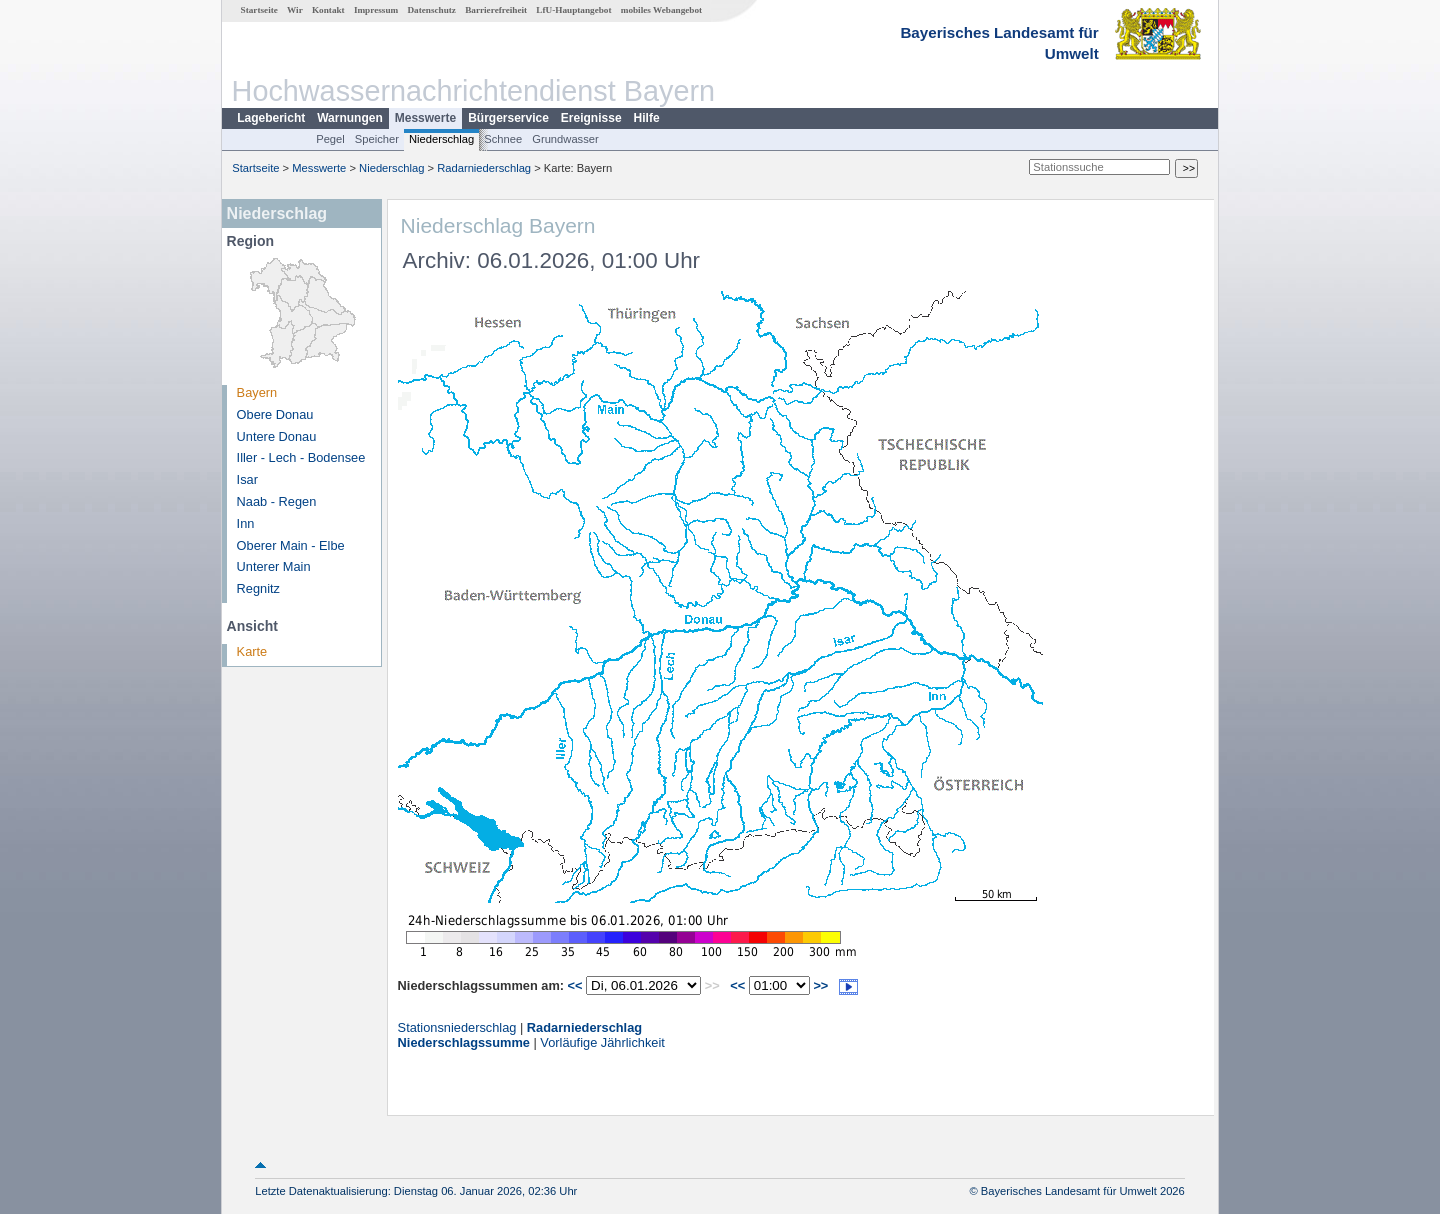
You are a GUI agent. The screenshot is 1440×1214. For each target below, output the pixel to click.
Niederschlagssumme (464, 1042)
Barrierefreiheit (496, 10)
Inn (246, 523)
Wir (295, 10)
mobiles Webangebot (661, 10)
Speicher (377, 139)
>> (820, 985)
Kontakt (328, 10)
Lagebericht (271, 118)
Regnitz (258, 588)
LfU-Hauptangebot (573, 10)
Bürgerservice (508, 118)
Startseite (259, 10)
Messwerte (425, 118)
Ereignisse (591, 118)
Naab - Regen (277, 501)
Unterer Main (274, 566)
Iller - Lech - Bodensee (301, 457)
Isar (247, 479)
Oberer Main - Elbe (291, 545)
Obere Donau (275, 414)
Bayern (257, 392)
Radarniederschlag (484, 168)
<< (575, 985)
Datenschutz (431, 10)
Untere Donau (277, 436)
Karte (252, 651)
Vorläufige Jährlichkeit (602, 1042)
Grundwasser (565, 139)
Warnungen (350, 118)
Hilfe (647, 118)
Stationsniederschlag (457, 1027)
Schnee (503, 139)
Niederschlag (441, 139)
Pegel (330, 139)
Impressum (376, 10)
